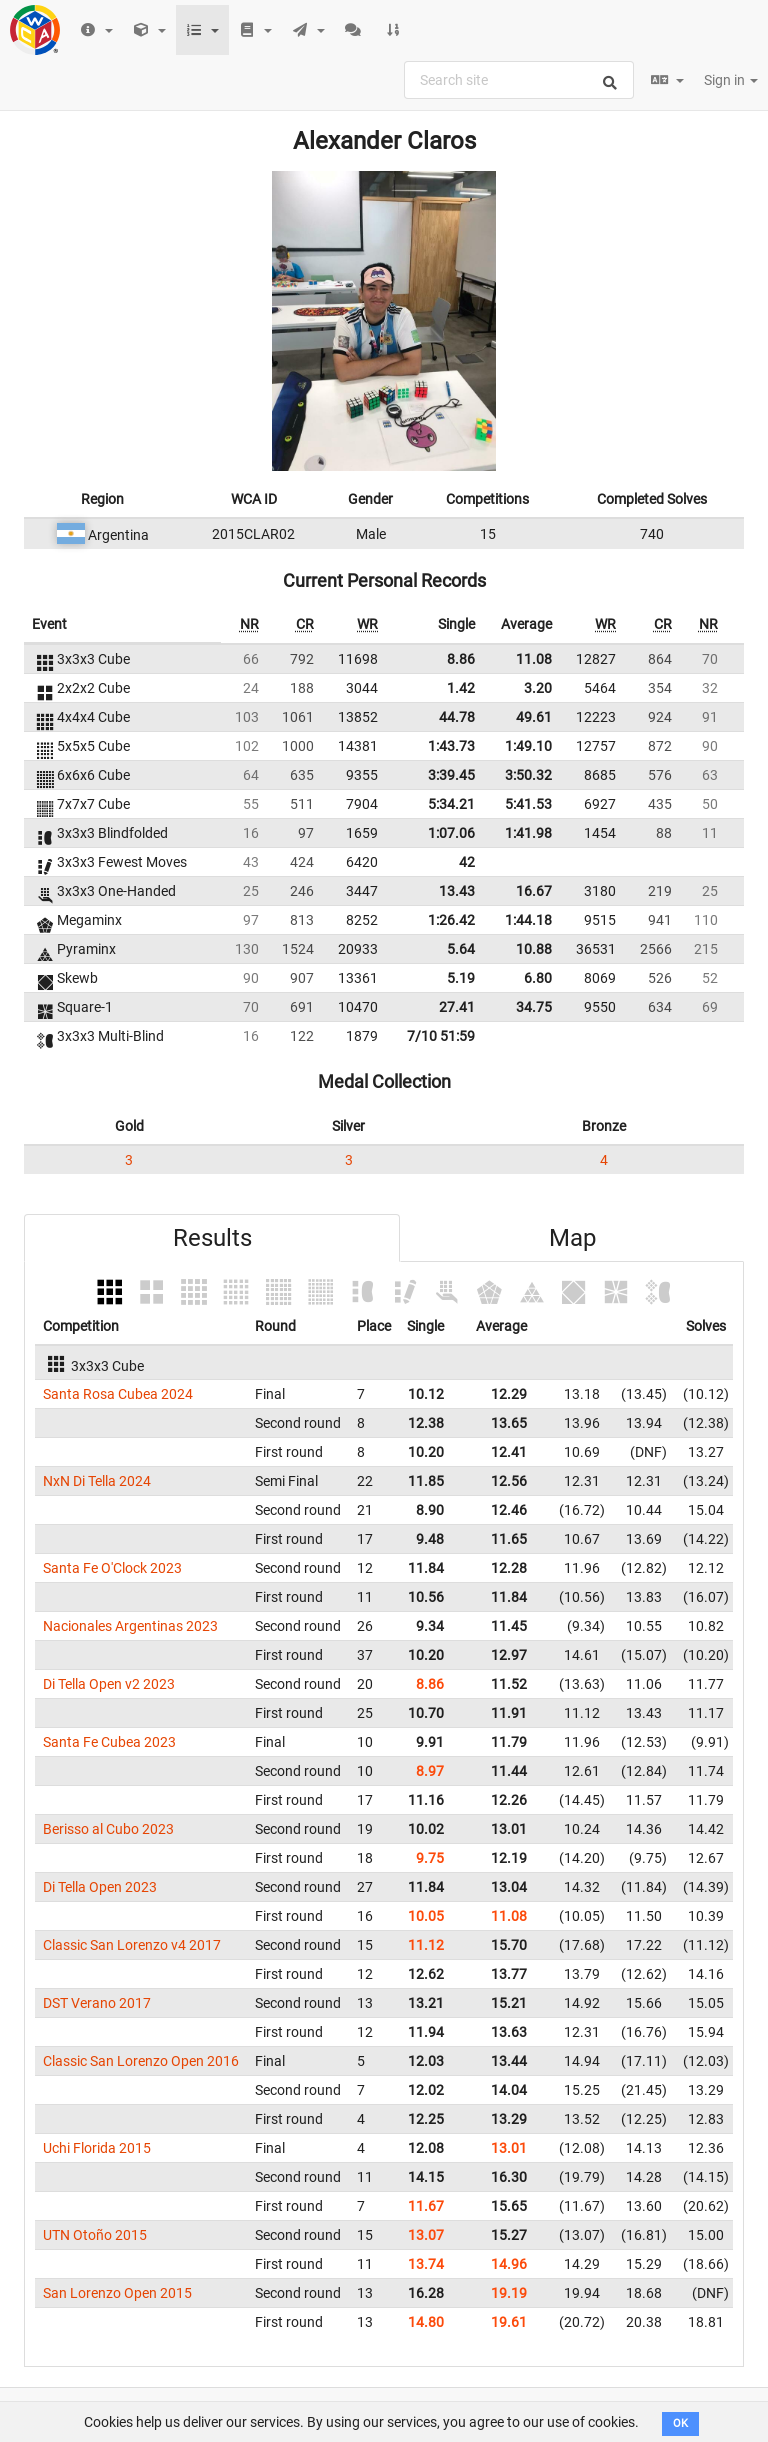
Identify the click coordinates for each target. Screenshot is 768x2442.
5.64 (461, 949)
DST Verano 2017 (97, 2003)
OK (680, 2423)
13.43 (457, 891)
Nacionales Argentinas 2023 (130, 1626)
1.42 (461, 688)
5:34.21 (451, 804)
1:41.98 (528, 833)
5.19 (461, 978)
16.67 (534, 891)
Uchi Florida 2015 (97, 2148)
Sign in (731, 80)
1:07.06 (451, 833)
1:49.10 (528, 746)
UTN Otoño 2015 (95, 2235)
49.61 (534, 717)
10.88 (534, 949)
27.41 (457, 1007)
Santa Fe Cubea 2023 (109, 1742)
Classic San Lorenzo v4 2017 (132, 1945)
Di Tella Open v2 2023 (109, 1684)
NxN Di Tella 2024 (97, 1481)
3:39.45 (451, 775)
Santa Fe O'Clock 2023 (112, 1568)
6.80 (538, 978)
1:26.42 (451, 920)
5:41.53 (528, 804)
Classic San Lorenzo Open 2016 (141, 2061)
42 (467, 862)
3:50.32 (528, 775)
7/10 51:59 (441, 1036)
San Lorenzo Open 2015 (117, 2293)
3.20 (538, 688)
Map (572, 1238)
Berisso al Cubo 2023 (108, 1829)
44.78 (457, 717)
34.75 (534, 1007)
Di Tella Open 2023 (100, 1887)
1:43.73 (451, 746)
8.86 (461, 659)
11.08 (534, 659)
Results (212, 1238)
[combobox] (519, 80)
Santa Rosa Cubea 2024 (118, 1394)
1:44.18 (528, 920)
